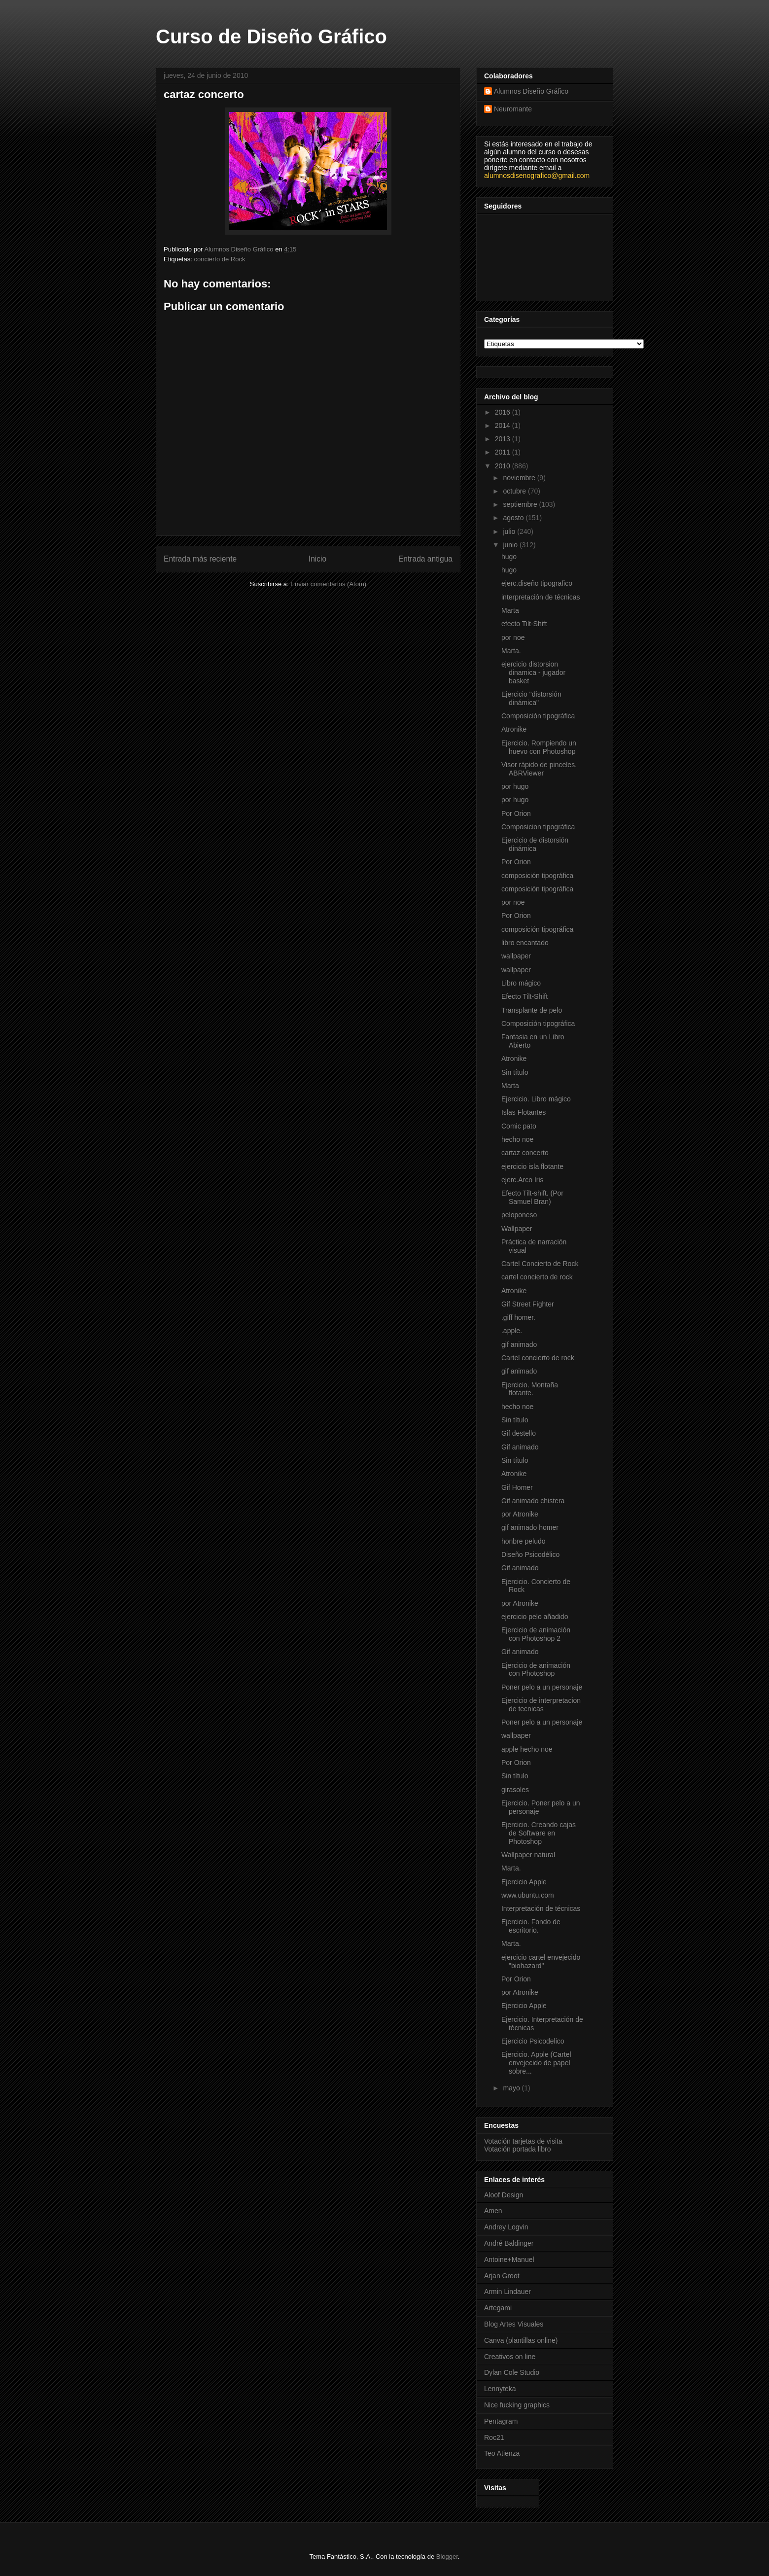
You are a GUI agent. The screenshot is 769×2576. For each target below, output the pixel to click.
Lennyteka (500, 2389)
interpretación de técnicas (540, 597)
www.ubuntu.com (527, 1895)
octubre (515, 491)
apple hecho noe (527, 1749)
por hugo (514, 786)
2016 (503, 412)
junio (511, 545)
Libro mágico (521, 983)
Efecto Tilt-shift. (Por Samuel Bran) (532, 1197)
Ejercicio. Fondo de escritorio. (530, 1926)
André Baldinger (508, 2243)
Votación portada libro (517, 2149)
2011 (503, 452)
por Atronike (519, 1514)
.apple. (511, 1331)
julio (510, 531)
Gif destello (518, 1433)
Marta (510, 610)
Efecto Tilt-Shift (524, 996)
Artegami (498, 2308)
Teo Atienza (502, 2453)
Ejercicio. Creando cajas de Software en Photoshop (538, 1833)
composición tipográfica (537, 876)
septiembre (521, 504)
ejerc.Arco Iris (522, 1180)
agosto (514, 518)
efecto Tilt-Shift (524, 624)
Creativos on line (509, 2357)
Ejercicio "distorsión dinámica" (531, 698)
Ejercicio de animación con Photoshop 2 (535, 1634)
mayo (512, 2088)
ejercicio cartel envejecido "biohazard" (540, 1961)
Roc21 (494, 2437)
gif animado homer (530, 1527)
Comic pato (518, 1126)
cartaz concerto (525, 1153)
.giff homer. (518, 1317)
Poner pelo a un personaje (541, 1687)
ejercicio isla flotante (532, 1166)
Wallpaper (516, 1229)
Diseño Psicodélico (530, 1554)
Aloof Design (503, 2195)
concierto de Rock (219, 259)
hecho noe (517, 1139)
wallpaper (516, 956)
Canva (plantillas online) (521, 2340)
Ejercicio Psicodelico (532, 2041)
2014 (503, 425)
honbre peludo (523, 1541)
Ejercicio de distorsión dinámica (534, 844)
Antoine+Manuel (509, 2259)
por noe (512, 637)
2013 (503, 439)
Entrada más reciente (200, 559)
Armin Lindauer (507, 2291)
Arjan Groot (502, 2276)
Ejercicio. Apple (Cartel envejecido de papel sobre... (536, 2062)
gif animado (519, 1344)
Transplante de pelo (531, 1010)
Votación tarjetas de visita (523, 2141)
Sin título (514, 1072)
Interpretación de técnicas (540, 1908)
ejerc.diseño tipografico (536, 583)
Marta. (511, 651)
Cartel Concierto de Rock (539, 1264)
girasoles (515, 1790)
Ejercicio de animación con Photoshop (535, 1669)
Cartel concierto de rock (537, 1358)
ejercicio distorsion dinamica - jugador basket (533, 672)
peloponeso (519, 1215)
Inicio (317, 559)
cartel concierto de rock (537, 1277)
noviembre (520, 478)
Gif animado (519, 1447)
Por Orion (516, 813)
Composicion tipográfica (538, 827)
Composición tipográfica (538, 716)
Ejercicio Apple (524, 1882)
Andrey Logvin (506, 2227)
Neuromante (513, 109)
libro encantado (525, 943)
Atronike (513, 729)
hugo (509, 557)
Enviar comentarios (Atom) (328, 584)
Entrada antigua (425, 559)
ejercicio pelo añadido (534, 1617)
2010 (503, 466)
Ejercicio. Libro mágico (536, 1099)
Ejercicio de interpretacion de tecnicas (541, 1704)
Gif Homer (517, 1487)
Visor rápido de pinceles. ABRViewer (539, 769)
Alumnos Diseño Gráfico (531, 91)
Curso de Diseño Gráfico (271, 36)
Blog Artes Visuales (513, 2324)
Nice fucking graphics (517, 2405)
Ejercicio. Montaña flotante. (529, 1389)
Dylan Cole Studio (511, 2372)
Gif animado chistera (532, 1501)
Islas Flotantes (523, 1112)
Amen (493, 2211)
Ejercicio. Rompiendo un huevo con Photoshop (538, 747)
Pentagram (501, 2421)
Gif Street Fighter (527, 1304)
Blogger (447, 2556)
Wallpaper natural (528, 1855)
